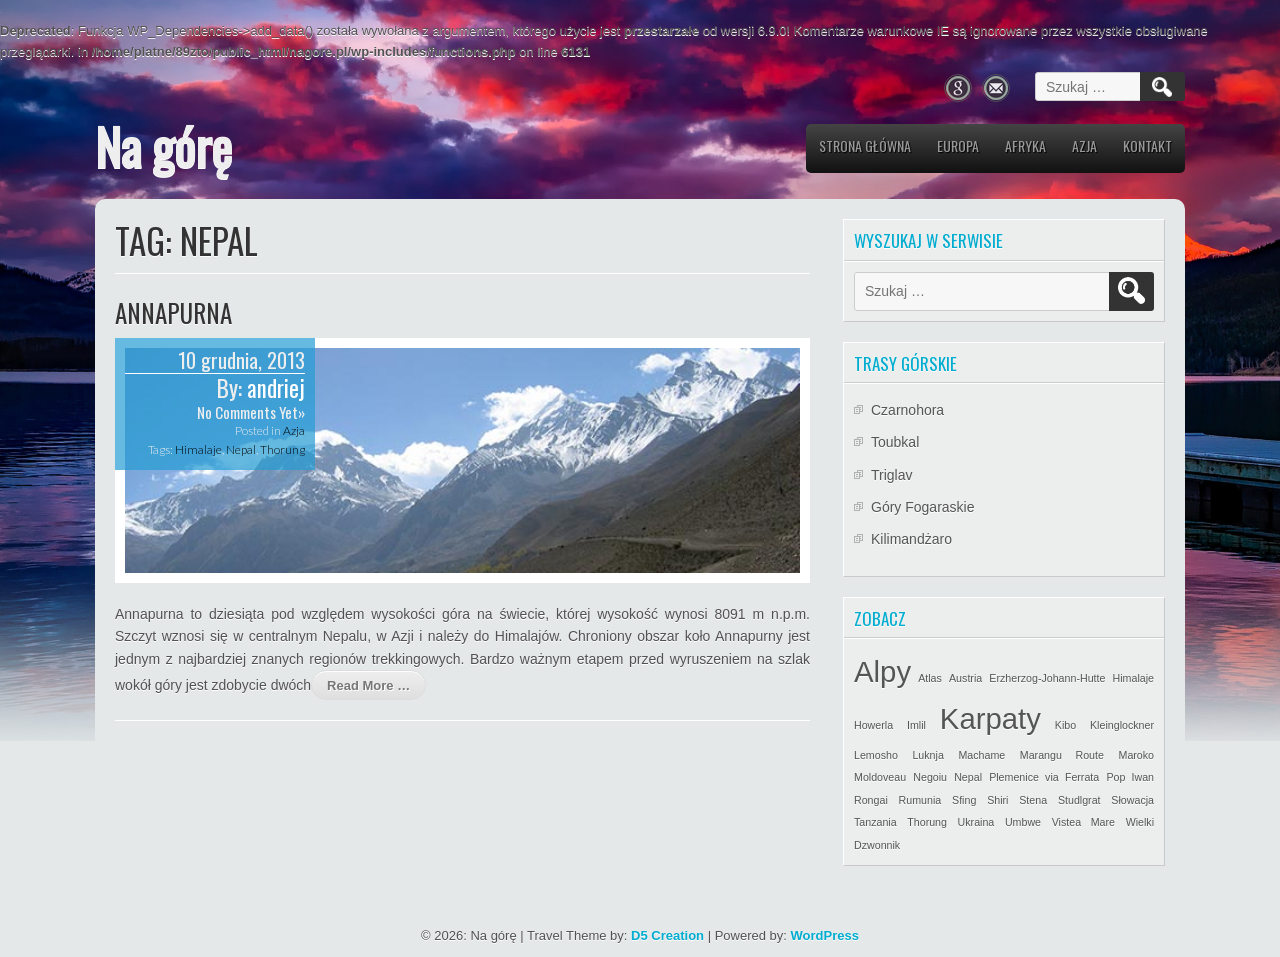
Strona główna (865, 145)
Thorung (282, 449)
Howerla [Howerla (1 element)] (873, 725)
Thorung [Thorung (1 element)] (927, 822)
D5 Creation (667, 935)
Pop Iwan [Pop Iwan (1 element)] (1130, 777)
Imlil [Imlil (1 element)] (916, 725)
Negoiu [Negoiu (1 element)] (930, 777)
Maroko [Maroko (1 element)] (1137, 755)
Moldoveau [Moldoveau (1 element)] (880, 777)
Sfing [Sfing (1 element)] (964, 800)
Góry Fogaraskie (922, 507)
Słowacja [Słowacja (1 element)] (1132, 800)
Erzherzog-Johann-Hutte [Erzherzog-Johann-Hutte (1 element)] (1047, 678)
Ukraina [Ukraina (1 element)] (976, 822)
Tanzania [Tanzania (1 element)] (875, 822)
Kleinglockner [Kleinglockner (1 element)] (1122, 725)
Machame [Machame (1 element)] (981, 755)
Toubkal (895, 442)
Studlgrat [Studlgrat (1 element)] (1079, 800)
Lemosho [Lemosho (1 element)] (876, 755)
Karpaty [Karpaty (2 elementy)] (990, 718)
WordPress (825, 935)
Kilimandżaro (911, 539)
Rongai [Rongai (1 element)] (871, 800)
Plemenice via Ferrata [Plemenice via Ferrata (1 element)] (1044, 777)
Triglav (892, 475)
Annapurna (173, 312)
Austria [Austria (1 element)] (965, 678)
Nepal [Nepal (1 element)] (968, 777)
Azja (1084, 145)
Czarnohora (907, 410)
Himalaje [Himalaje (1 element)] (1133, 678)
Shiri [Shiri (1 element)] (997, 800)
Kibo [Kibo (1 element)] (1065, 725)
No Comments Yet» (251, 412)
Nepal (241, 449)
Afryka (1025, 145)
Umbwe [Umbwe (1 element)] (1023, 822)
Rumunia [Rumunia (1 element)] (920, 800)
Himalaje (198, 449)
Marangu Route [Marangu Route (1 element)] (1062, 755)
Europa (958, 145)
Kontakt (1147, 145)
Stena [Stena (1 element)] (1033, 800)
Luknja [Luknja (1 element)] (927, 755)
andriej (276, 388)
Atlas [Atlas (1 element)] (930, 678)
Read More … (368, 685)
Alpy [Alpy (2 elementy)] (882, 671)
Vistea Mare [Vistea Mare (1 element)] (1083, 822)
